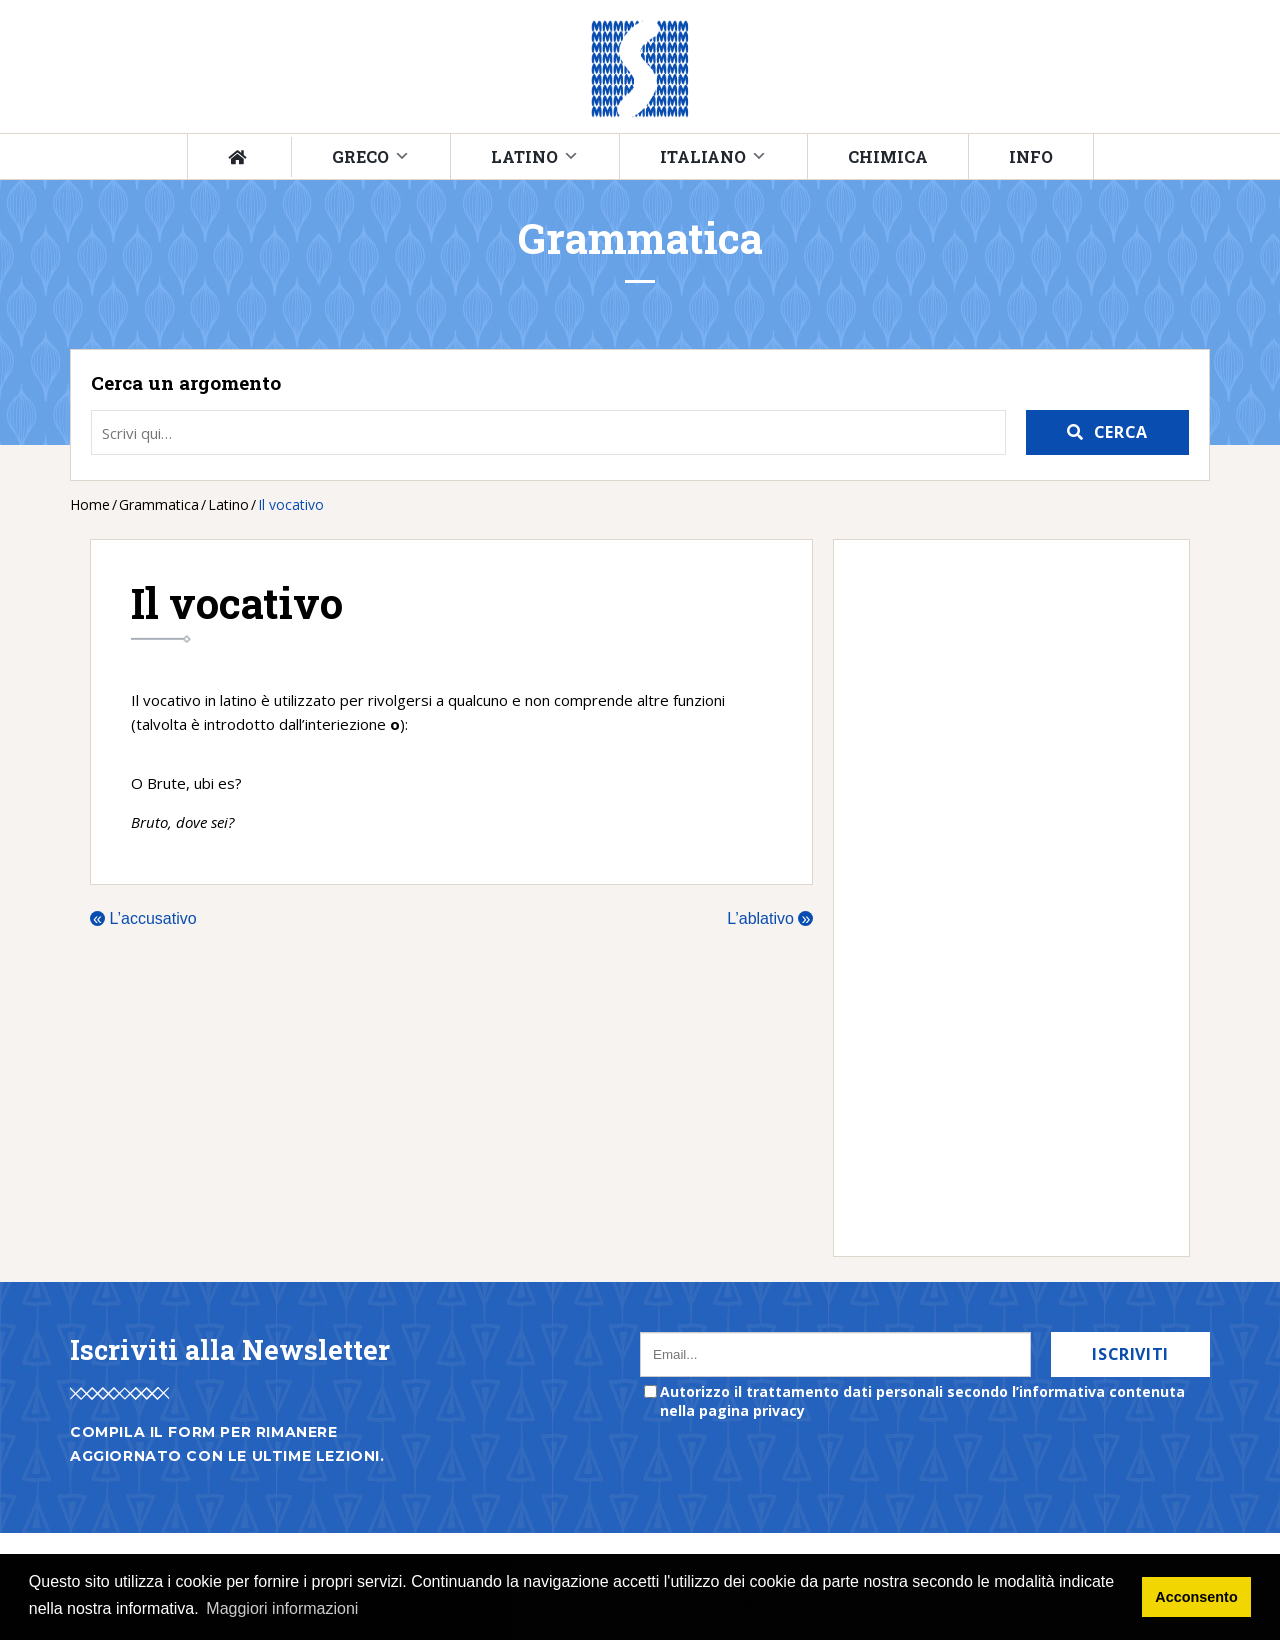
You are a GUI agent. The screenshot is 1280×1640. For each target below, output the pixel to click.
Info (1031, 156)
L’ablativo (770, 918)
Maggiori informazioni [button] (282, 1608)
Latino (524, 156)
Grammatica (159, 504)
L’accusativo (143, 918)
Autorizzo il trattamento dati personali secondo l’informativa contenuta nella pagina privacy (922, 1401)
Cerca (1121, 432)
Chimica (888, 156)
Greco (360, 156)
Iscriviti (1130, 1354)
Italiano (703, 156)
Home (90, 504)
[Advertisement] (1001, 898)
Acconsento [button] (1196, 1597)
